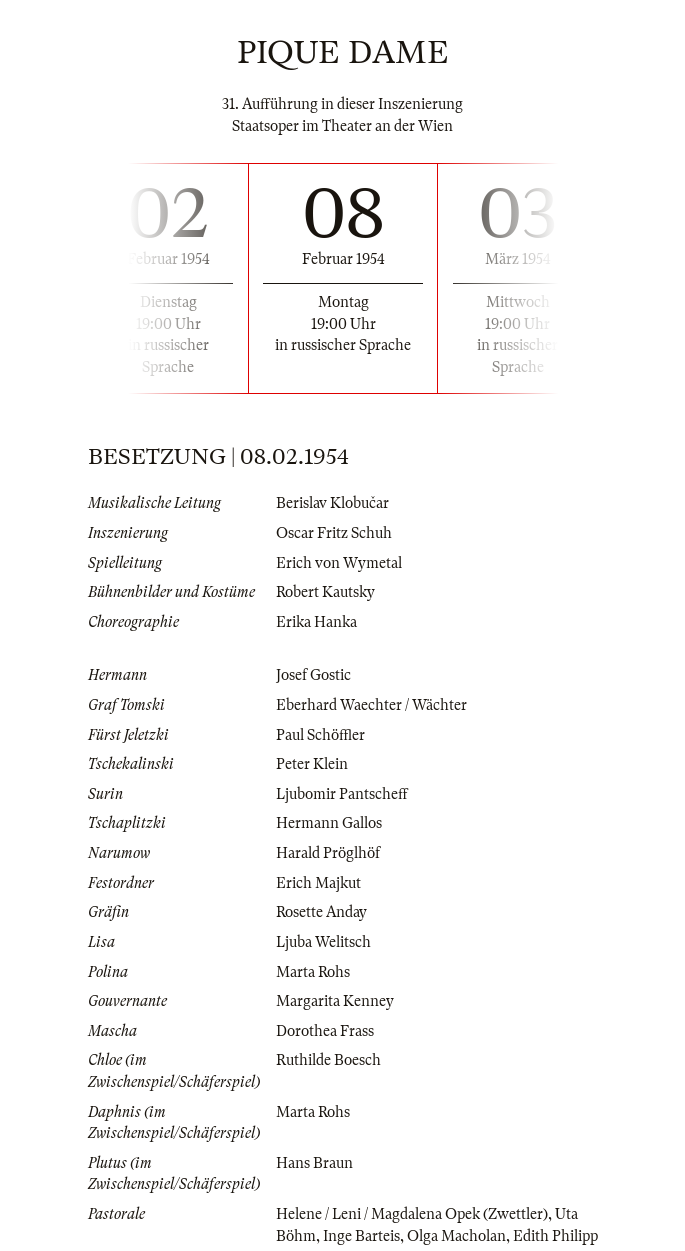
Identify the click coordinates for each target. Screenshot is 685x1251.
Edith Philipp (555, 1236)
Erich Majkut (318, 883)
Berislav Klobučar (332, 503)
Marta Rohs (313, 972)
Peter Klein (312, 764)
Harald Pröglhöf (328, 853)
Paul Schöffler (320, 735)
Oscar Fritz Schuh (334, 533)
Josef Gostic (313, 675)
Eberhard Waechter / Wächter (371, 705)
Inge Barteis (361, 1236)
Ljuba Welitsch (323, 942)
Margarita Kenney (335, 1001)
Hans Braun (314, 1163)
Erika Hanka (316, 622)
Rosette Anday (321, 912)
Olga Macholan (456, 1236)
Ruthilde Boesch (328, 1060)
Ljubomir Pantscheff (342, 794)
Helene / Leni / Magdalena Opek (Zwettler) (412, 1214)
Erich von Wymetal (339, 563)
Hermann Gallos (329, 823)
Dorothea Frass (325, 1031)
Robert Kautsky (325, 592)
